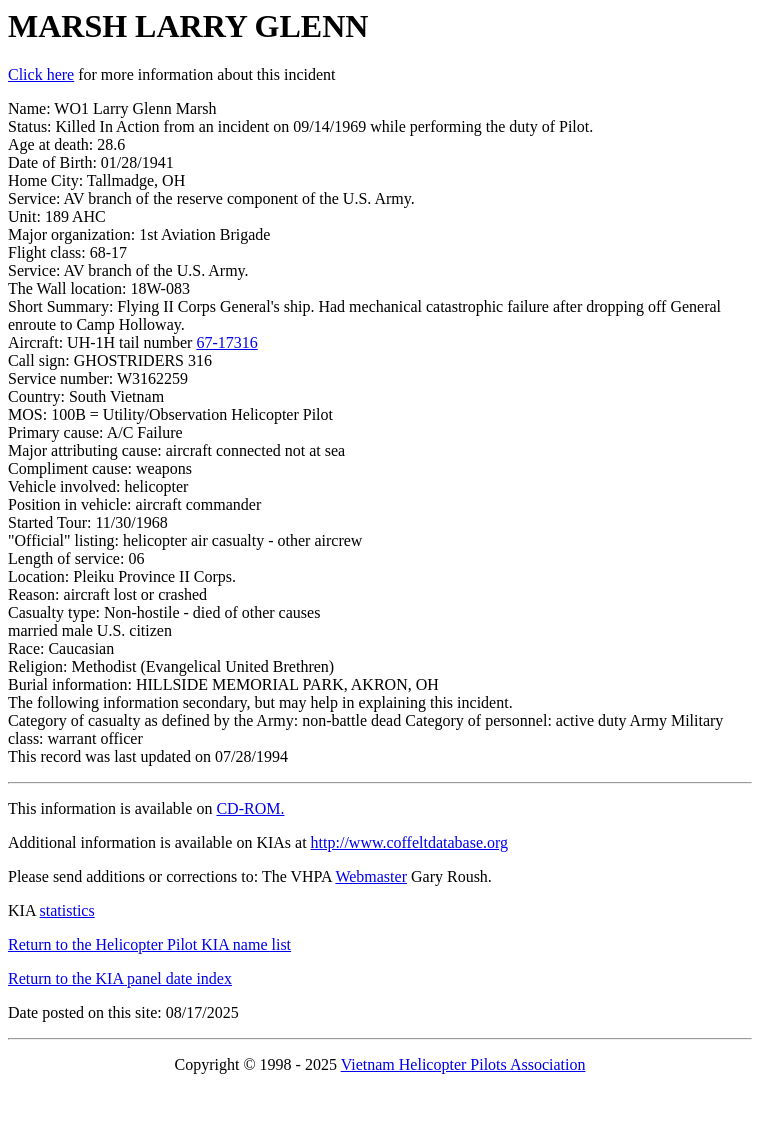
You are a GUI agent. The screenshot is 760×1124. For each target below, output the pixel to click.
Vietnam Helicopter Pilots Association (463, 1064)
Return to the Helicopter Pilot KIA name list (149, 944)
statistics (67, 910)
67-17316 (226, 342)
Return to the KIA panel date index (120, 978)
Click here (41, 74)
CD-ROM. (250, 808)
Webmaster (371, 876)
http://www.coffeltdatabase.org (409, 842)
